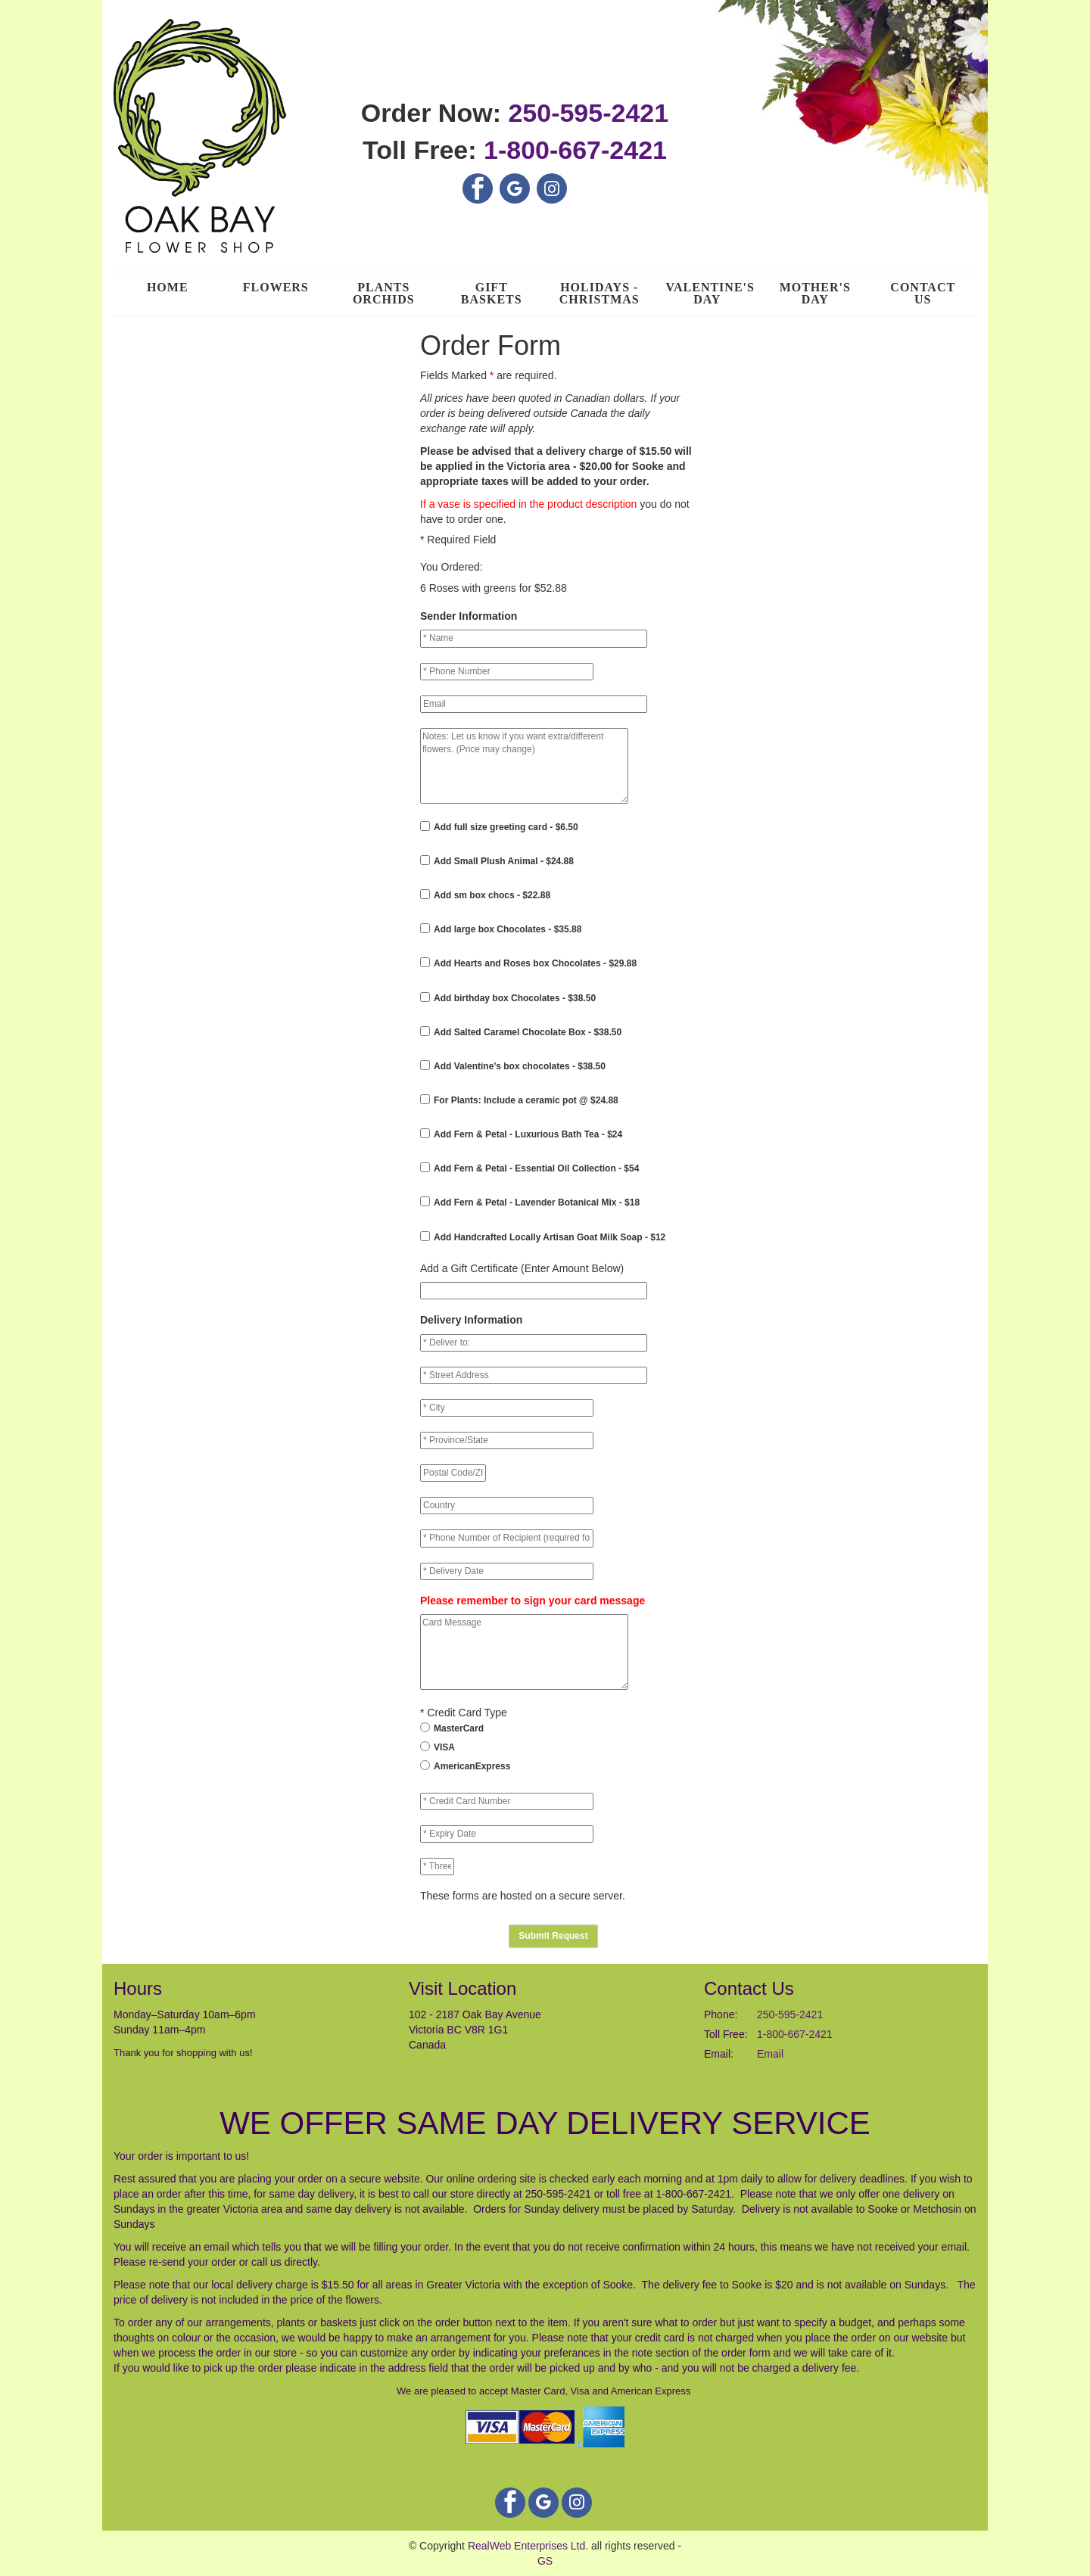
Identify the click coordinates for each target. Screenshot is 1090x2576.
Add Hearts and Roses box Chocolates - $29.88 (535, 963)
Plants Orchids (384, 293)
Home (167, 287)
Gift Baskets (491, 293)
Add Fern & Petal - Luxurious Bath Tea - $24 (528, 1134)
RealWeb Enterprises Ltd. (528, 2546)
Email (770, 2054)
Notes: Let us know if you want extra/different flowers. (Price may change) (524, 766)
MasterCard (459, 1728)
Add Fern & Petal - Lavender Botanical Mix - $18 (537, 1202)
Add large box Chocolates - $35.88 (507, 929)
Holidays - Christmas (599, 293)
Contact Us (922, 293)
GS (545, 2561)
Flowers (276, 287)
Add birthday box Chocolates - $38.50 (515, 998)
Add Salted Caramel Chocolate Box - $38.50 (527, 1032)
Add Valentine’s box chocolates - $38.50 (520, 1066)
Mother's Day (815, 293)
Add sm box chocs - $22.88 (492, 895)
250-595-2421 (588, 112)
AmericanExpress (472, 1766)
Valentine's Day (710, 293)
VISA (444, 1747)
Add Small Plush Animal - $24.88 (504, 861)
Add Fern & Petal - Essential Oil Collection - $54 (536, 1168)
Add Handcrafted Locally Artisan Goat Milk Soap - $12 (549, 1237)
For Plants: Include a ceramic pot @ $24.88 (526, 1100)
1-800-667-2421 (575, 149)
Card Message (524, 1652)
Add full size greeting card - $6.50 (506, 827)
